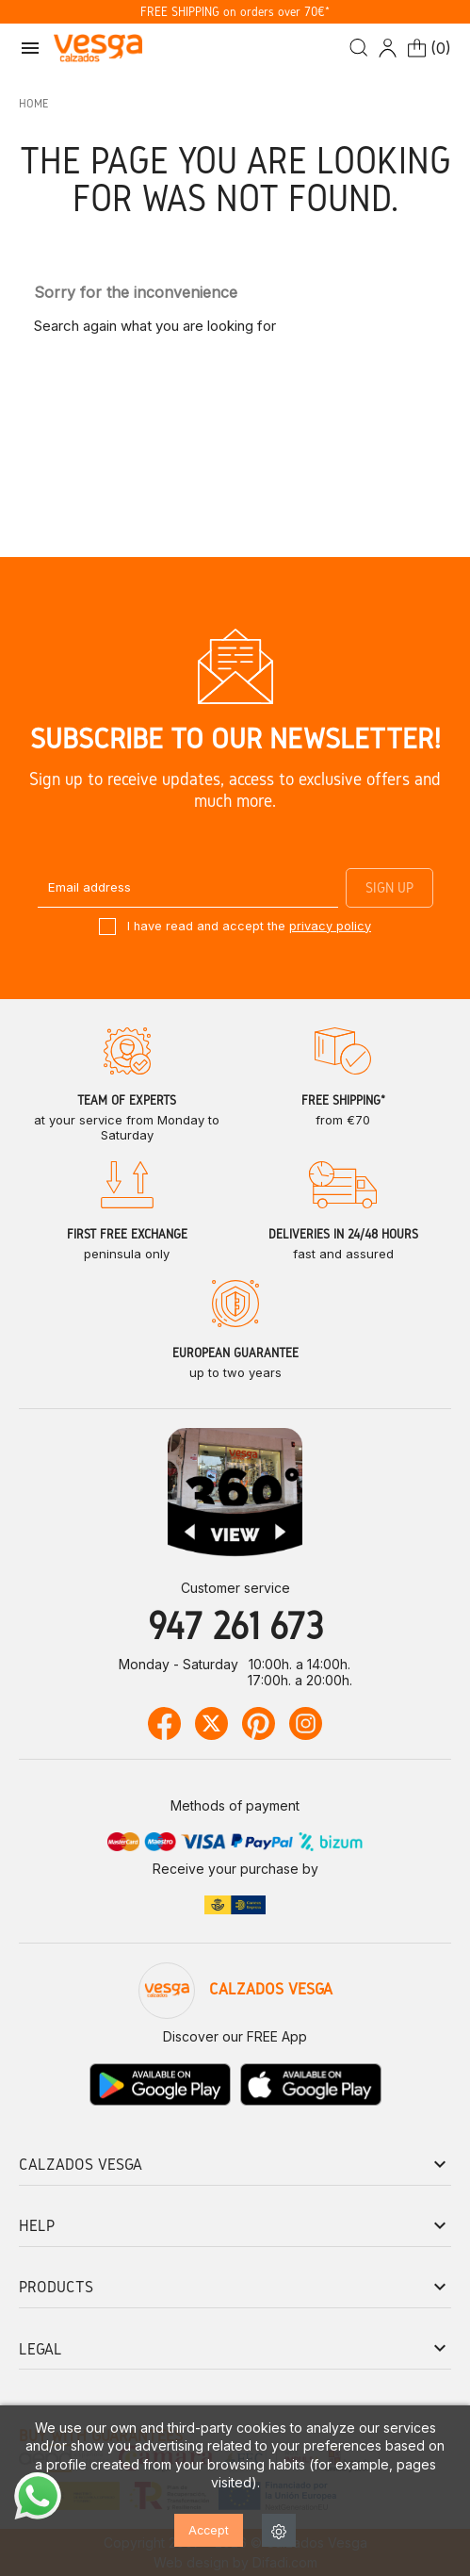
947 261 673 (235, 1625)
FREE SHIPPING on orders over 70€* (235, 12)
